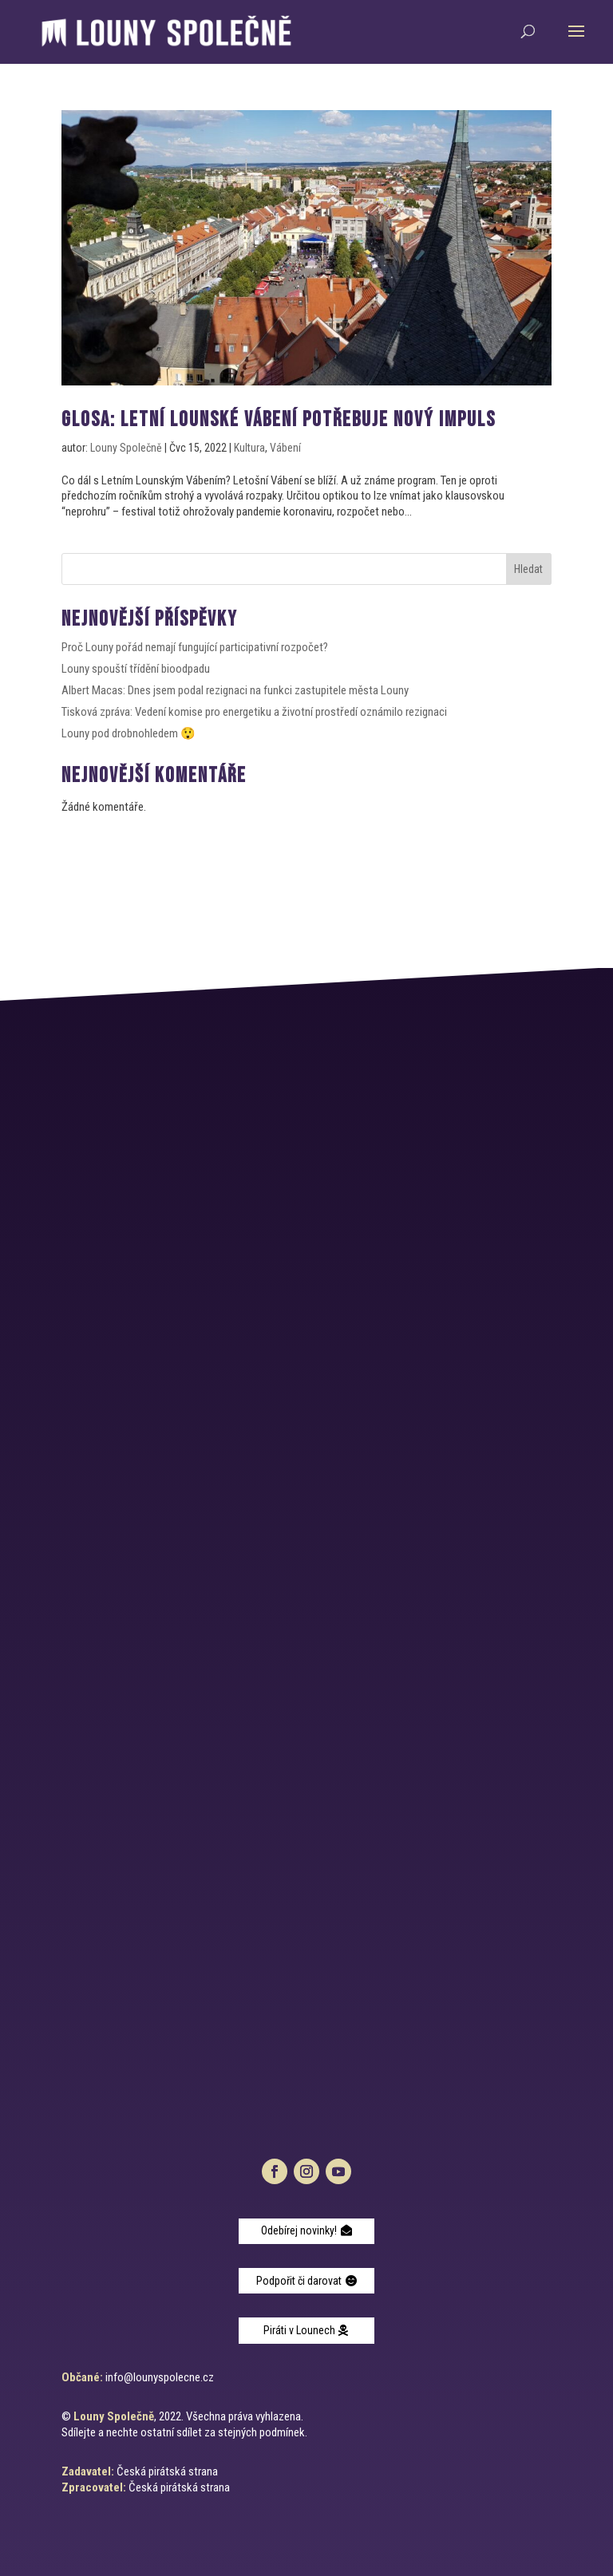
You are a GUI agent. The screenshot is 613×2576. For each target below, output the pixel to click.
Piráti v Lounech (299, 2330)
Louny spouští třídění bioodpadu (135, 669)
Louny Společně (126, 447)
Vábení (285, 447)
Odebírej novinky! (299, 2230)
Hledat (528, 569)
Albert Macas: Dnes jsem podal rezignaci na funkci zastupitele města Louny (235, 690)
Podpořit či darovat (299, 2280)
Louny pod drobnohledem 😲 (128, 733)
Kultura (249, 447)
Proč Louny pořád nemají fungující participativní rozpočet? (194, 647)
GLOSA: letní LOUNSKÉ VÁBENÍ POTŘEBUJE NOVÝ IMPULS (278, 420)
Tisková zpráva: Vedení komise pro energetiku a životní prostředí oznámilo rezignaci (254, 712)
